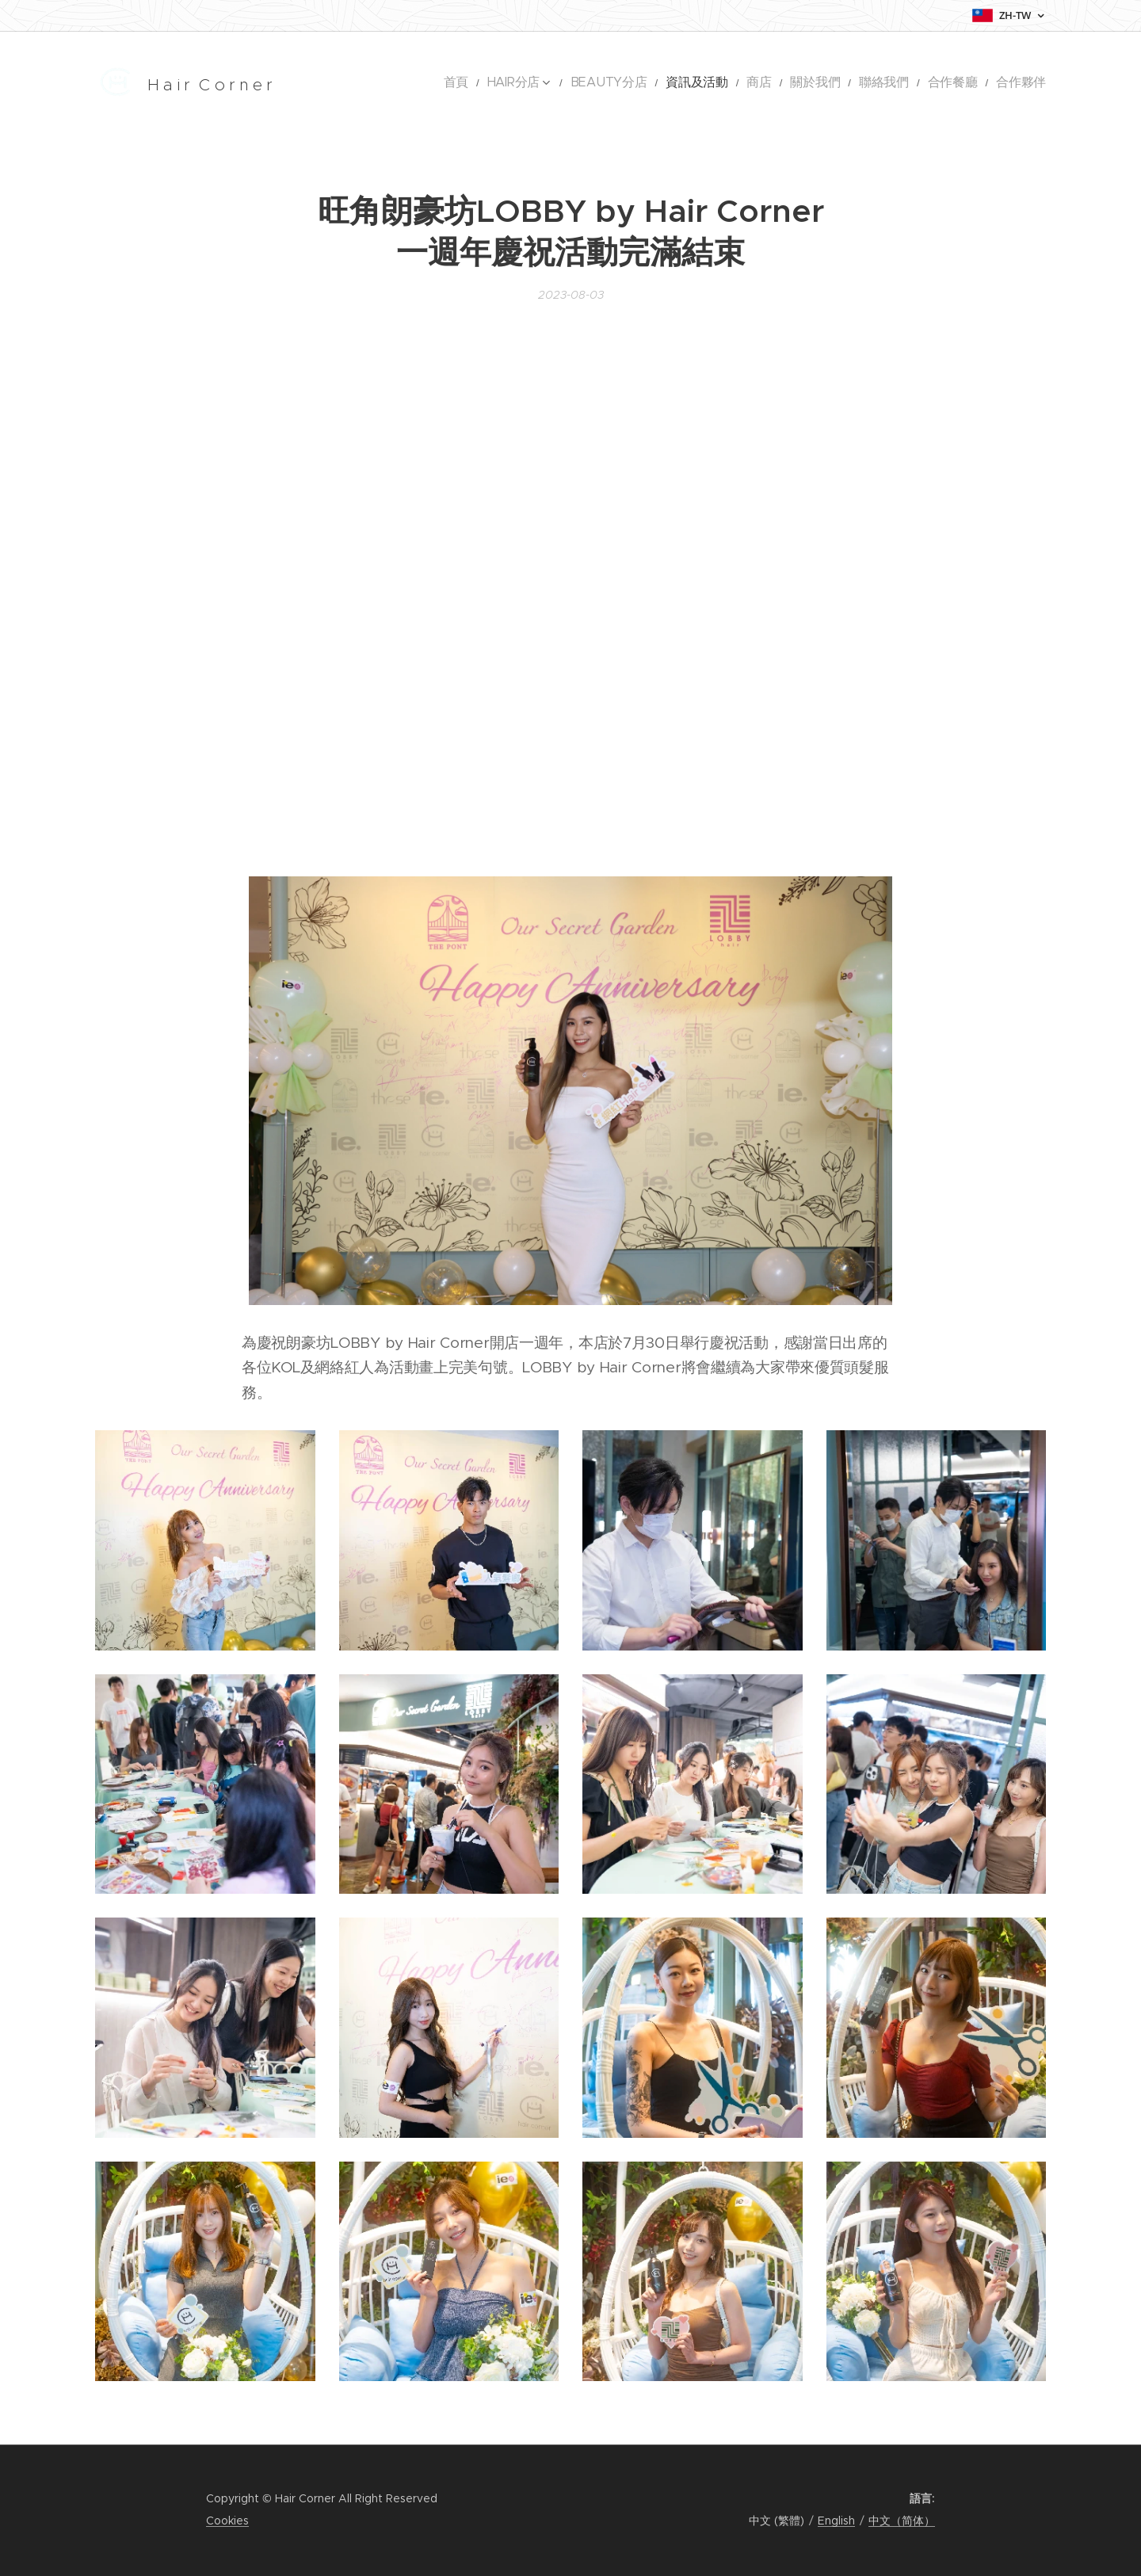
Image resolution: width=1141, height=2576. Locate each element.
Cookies (227, 2520)
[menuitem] (532, 83)
